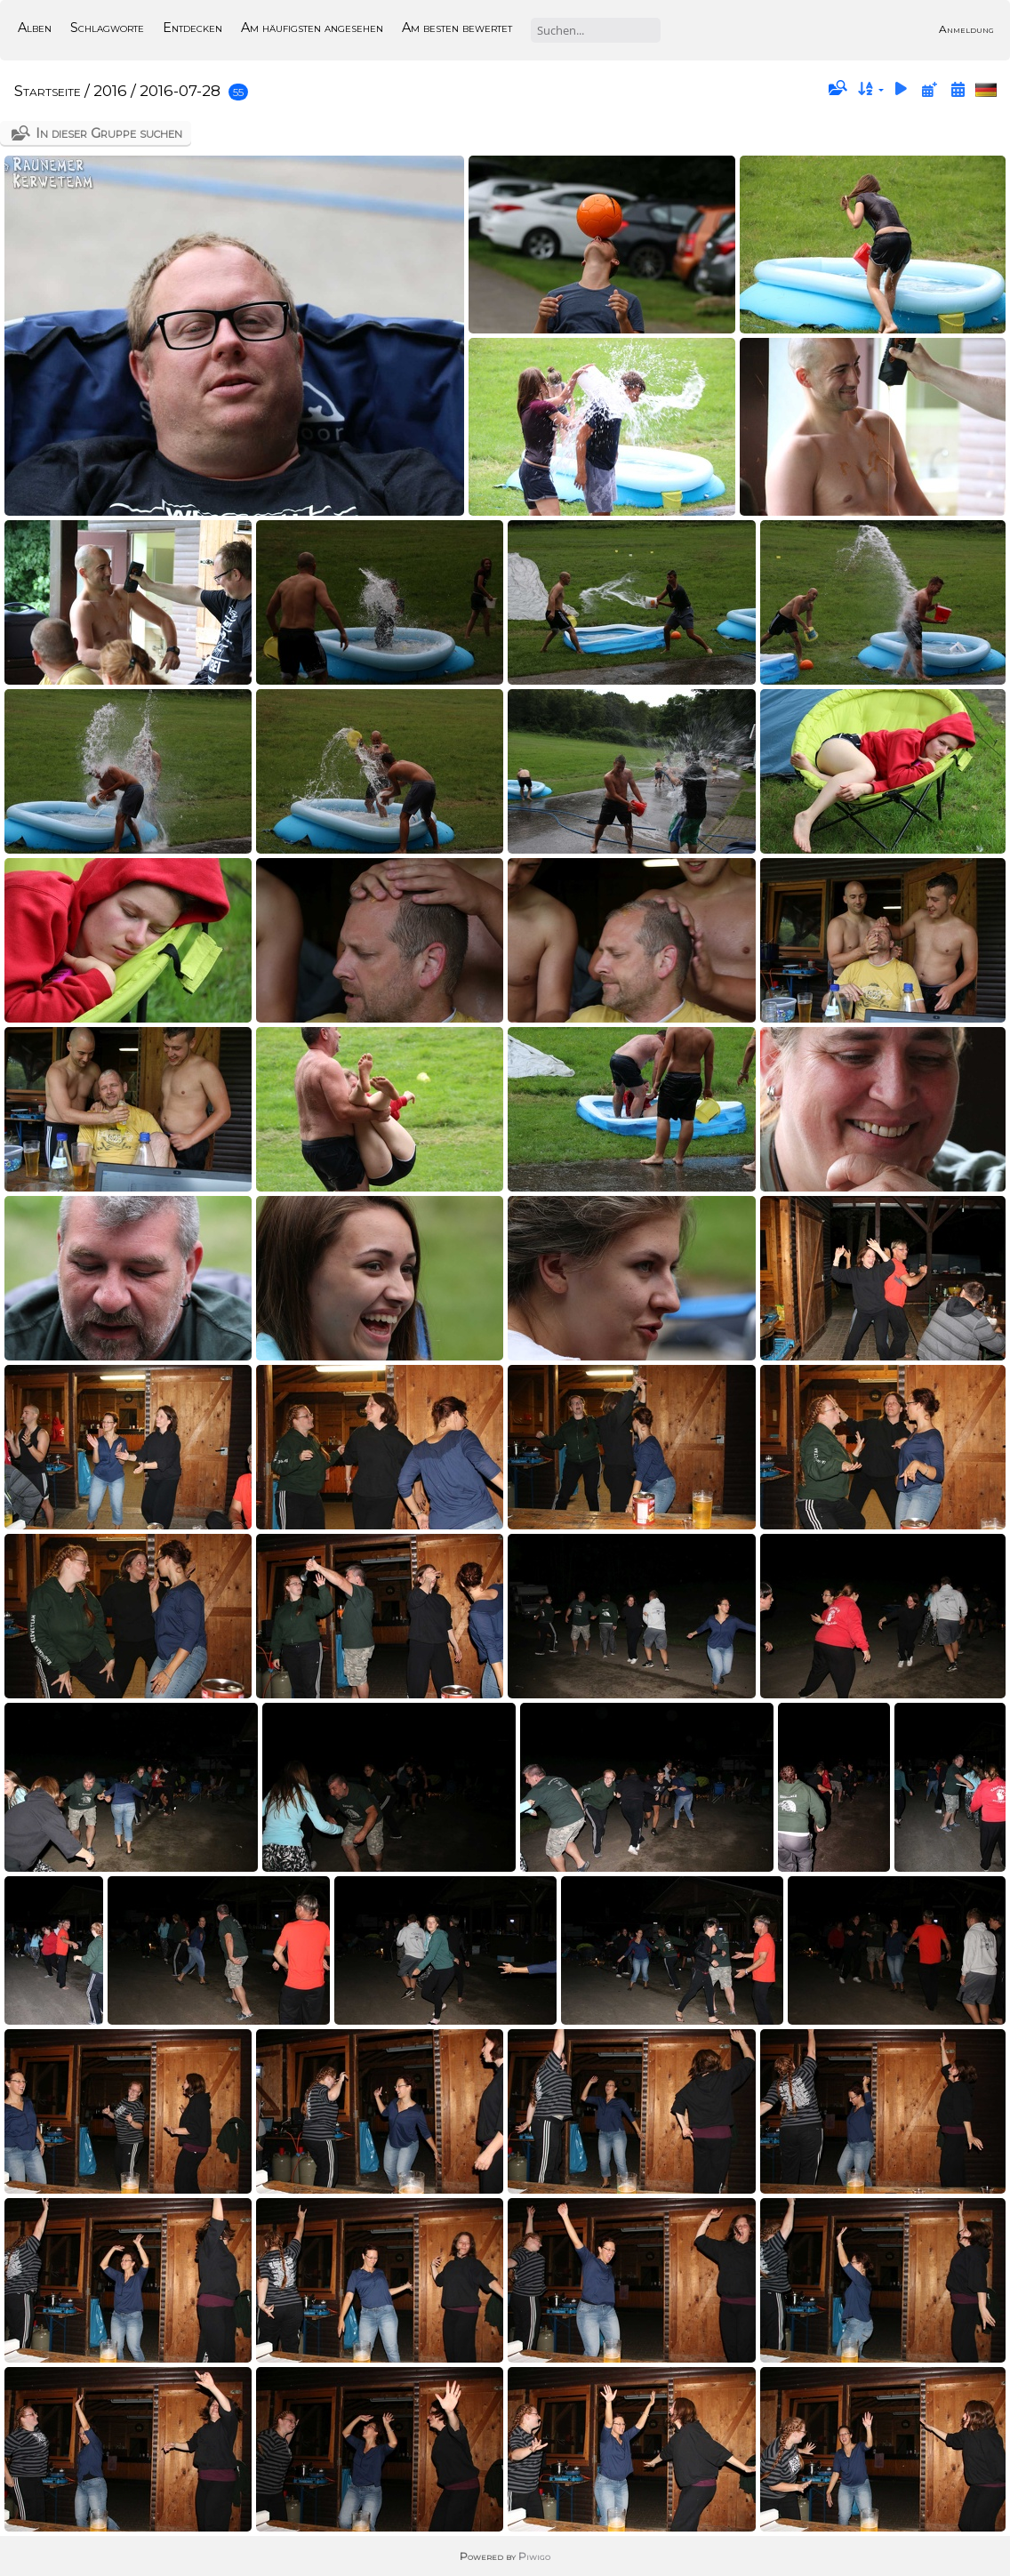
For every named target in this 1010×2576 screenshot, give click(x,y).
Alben (35, 28)
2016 (110, 91)
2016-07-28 (180, 91)
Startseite (47, 91)
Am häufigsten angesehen (312, 28)
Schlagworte (107, 28)
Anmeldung (966, 29)
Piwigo (534, 2556)
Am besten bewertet (457, 28)
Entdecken (192, 28)
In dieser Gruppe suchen (109, 132)
